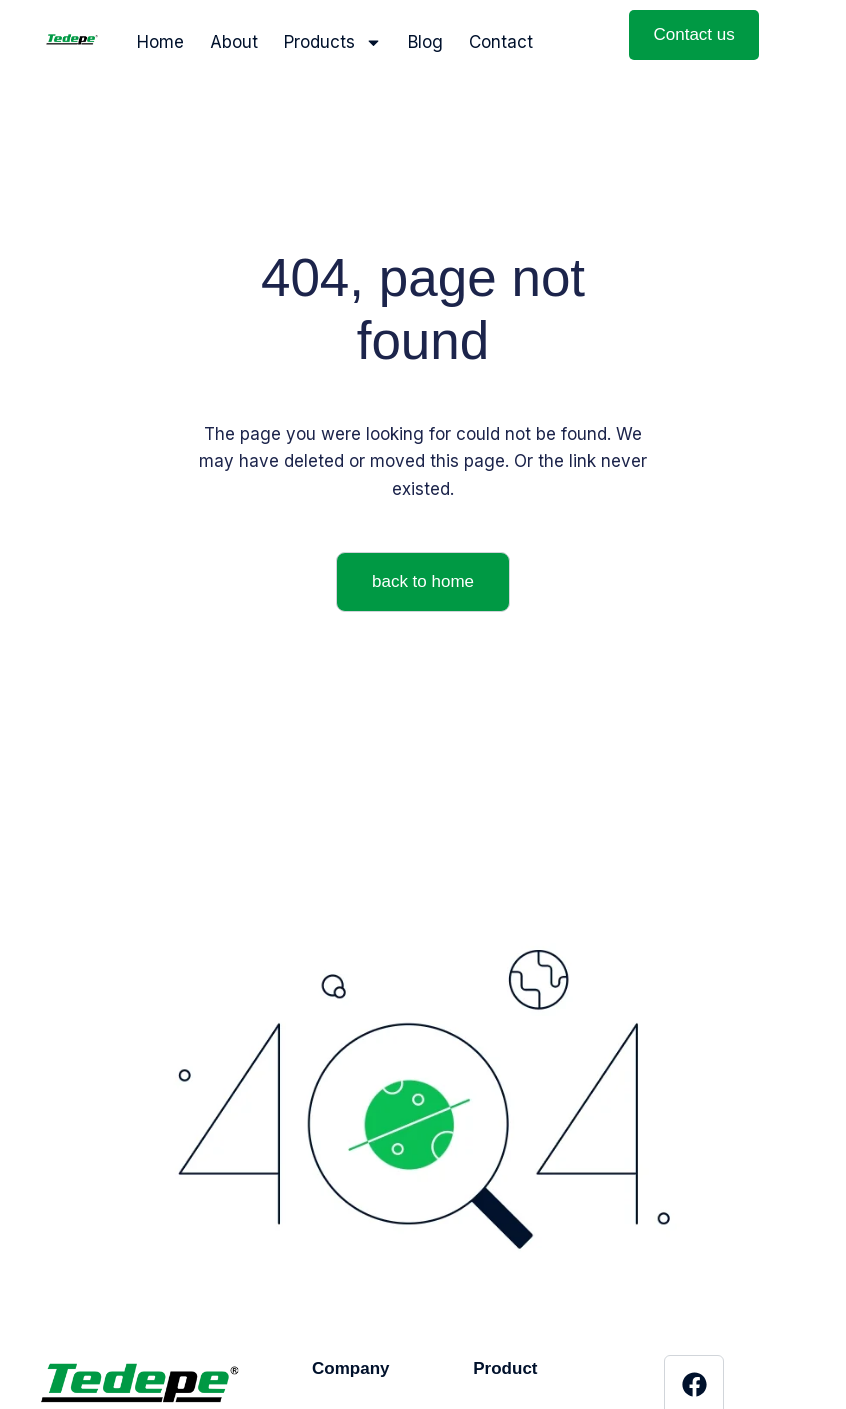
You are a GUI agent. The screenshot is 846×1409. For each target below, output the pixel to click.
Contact (501, 42)
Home (160, 42)
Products (333, 42)
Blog (425, 42)
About (234, 42)
